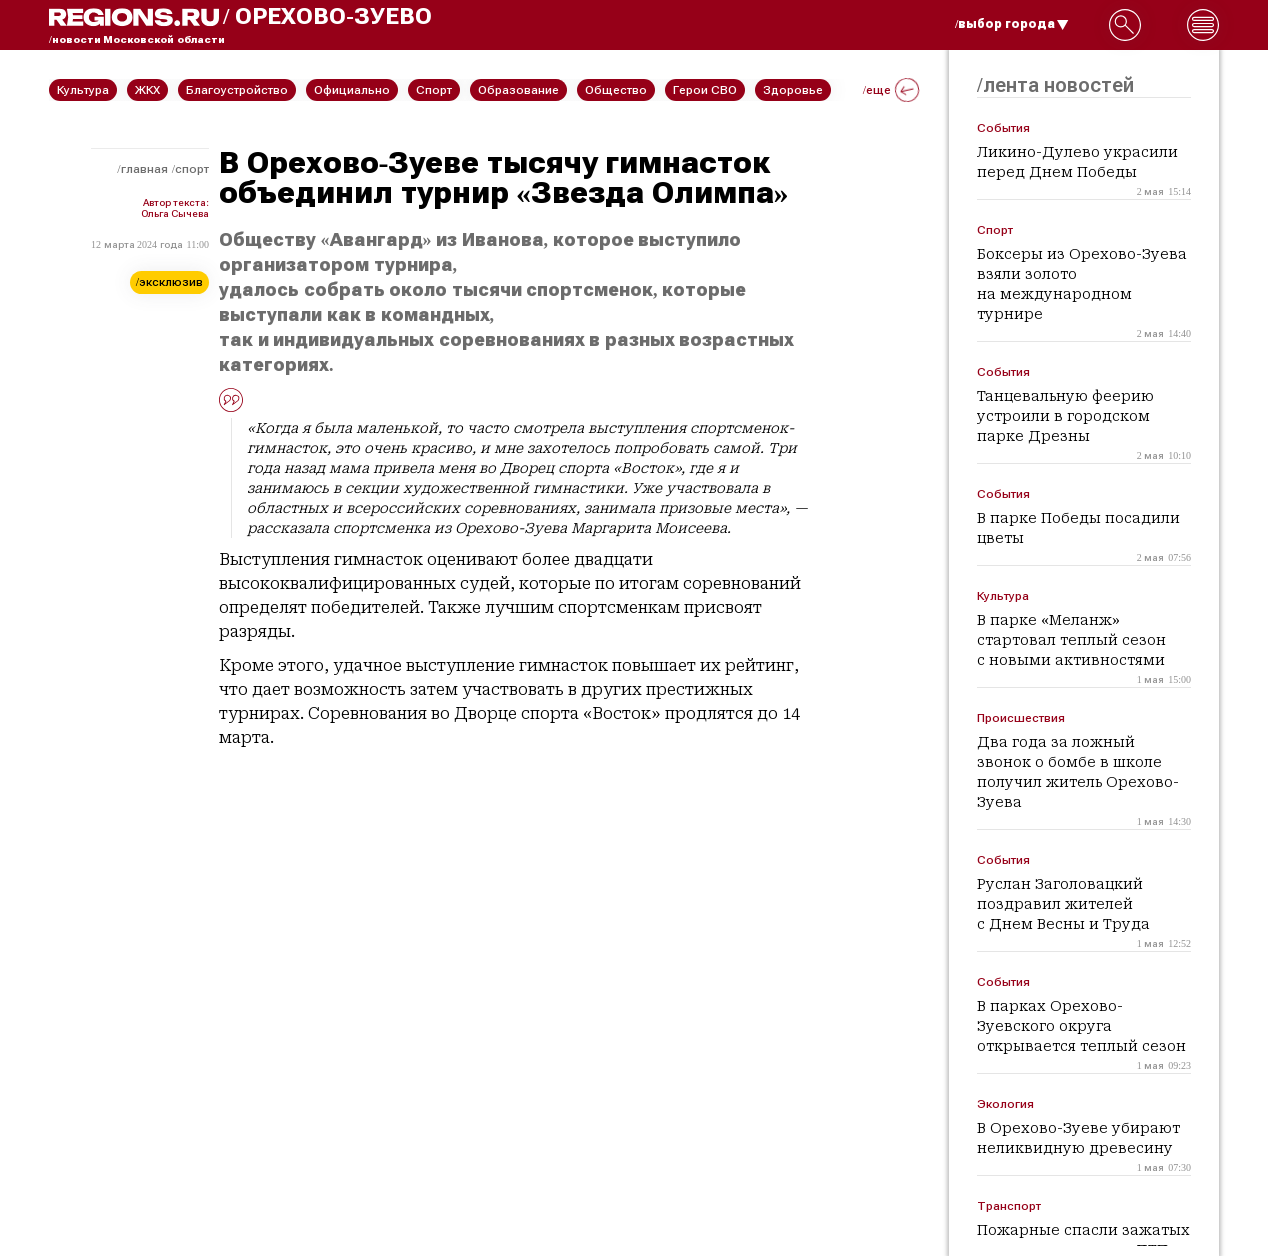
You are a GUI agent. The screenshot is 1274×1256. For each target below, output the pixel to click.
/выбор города (1012, 24)
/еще (891, 90)
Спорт (192, 169)
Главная (144, 169)
